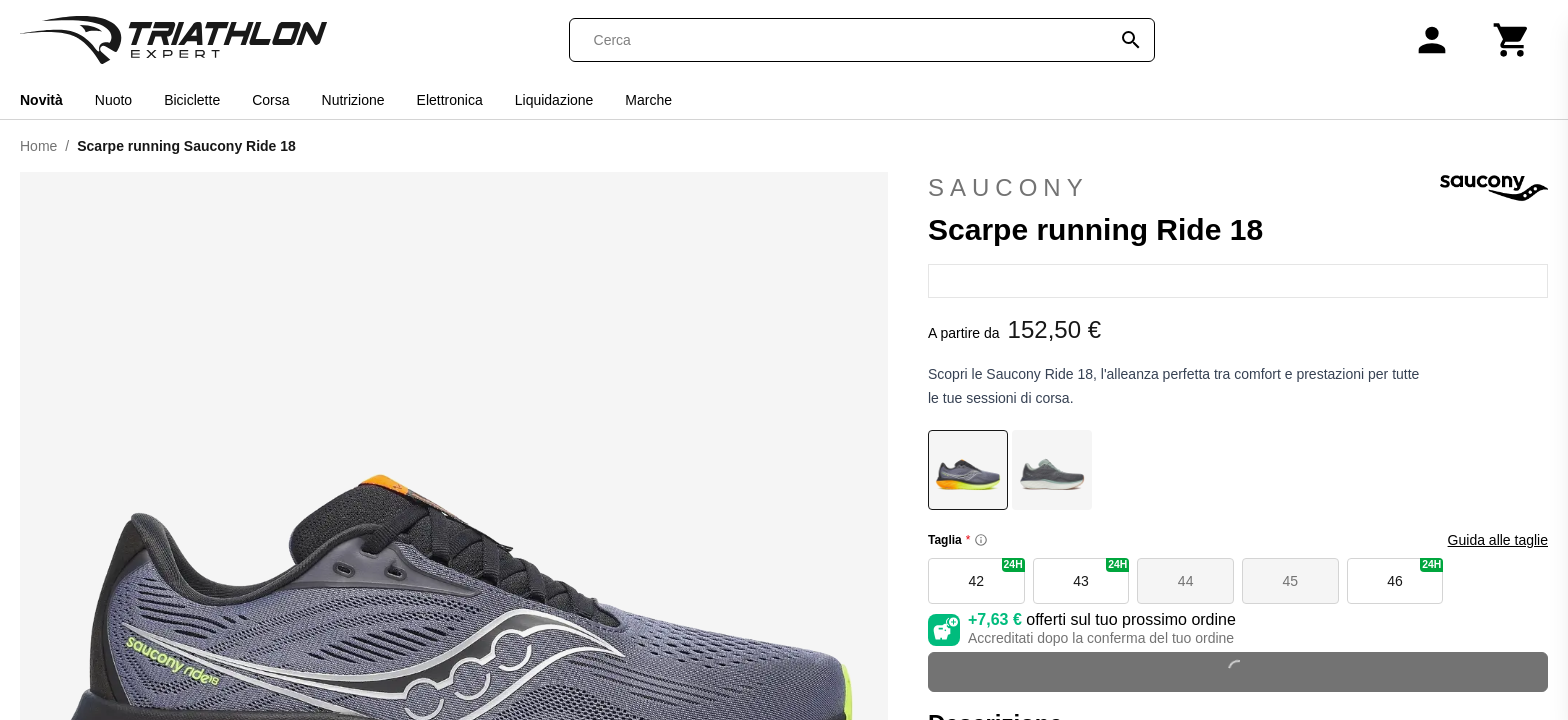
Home (38, 146)
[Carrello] (1512, 40)
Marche (648, 100)
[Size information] (981, 540)
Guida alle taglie (1498, 540)
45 (1291, 581)
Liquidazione (554, 100)
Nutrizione (353, 100)
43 (1101, 573)
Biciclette (192, 100)
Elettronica (450, 100)
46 (1415, 573)
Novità (41, 100)
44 (1186, 581)
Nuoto (113, 100)
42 (997, 573)
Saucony (1238, 188)
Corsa (270, 100)
